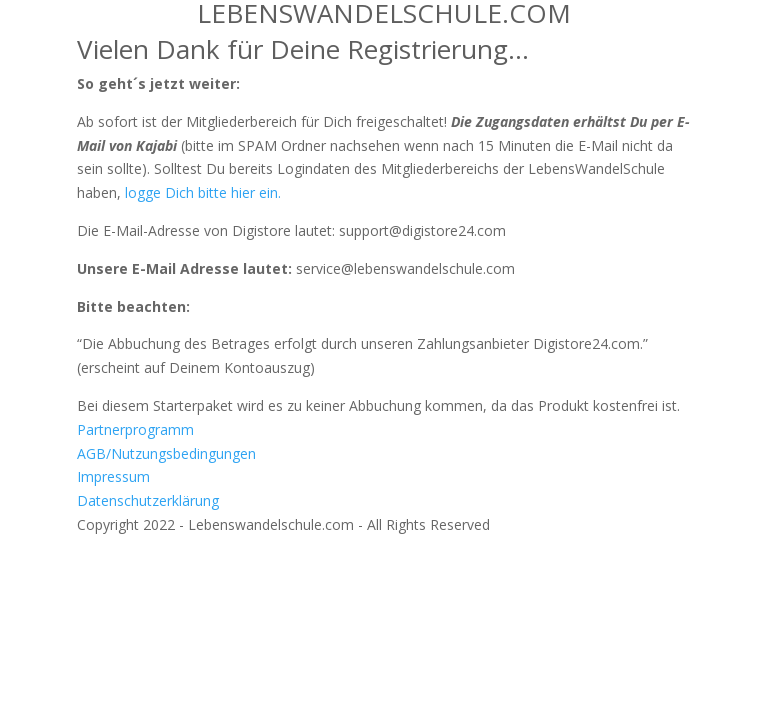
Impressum (113, 476)
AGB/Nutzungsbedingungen (166, 453)
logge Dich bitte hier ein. (203, 192)
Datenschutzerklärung (148, 500)
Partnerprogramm (135, 429)
